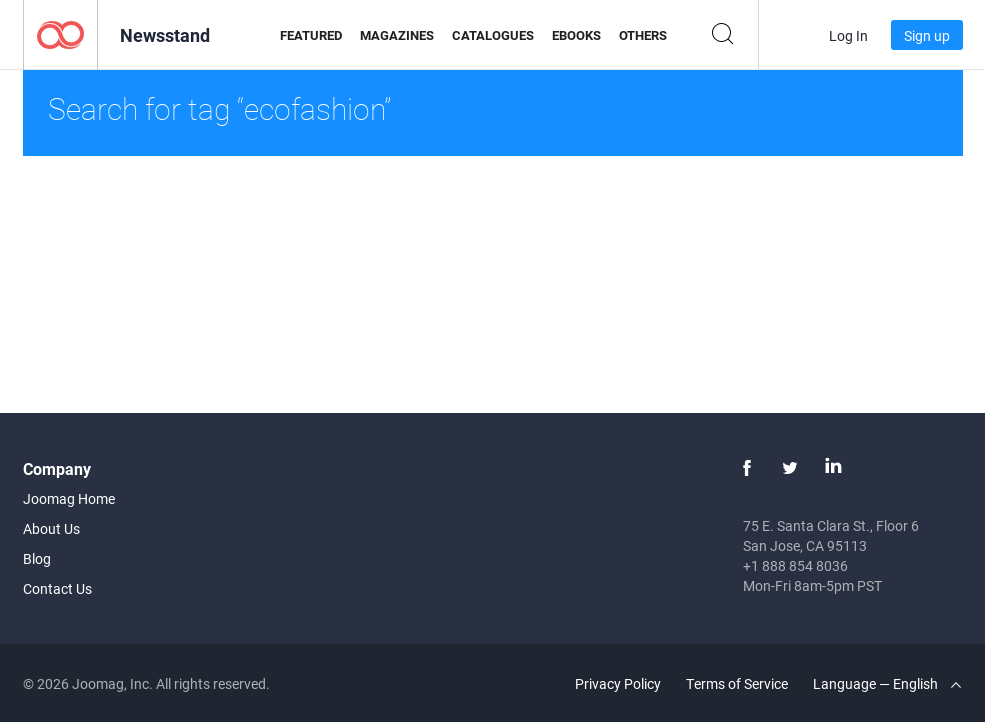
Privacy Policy (618, 683)
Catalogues (493, 35)
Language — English (887, 683)
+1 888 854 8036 (795, 565)
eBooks (576, 35)
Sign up (927, 35)
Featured (311, 35)
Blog (37, 558)
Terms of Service (737, 683)
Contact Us (57, 588)
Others (643, 35)
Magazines (397, 35)
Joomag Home (69, 498)
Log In (848, 35)
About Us (51, 528)
